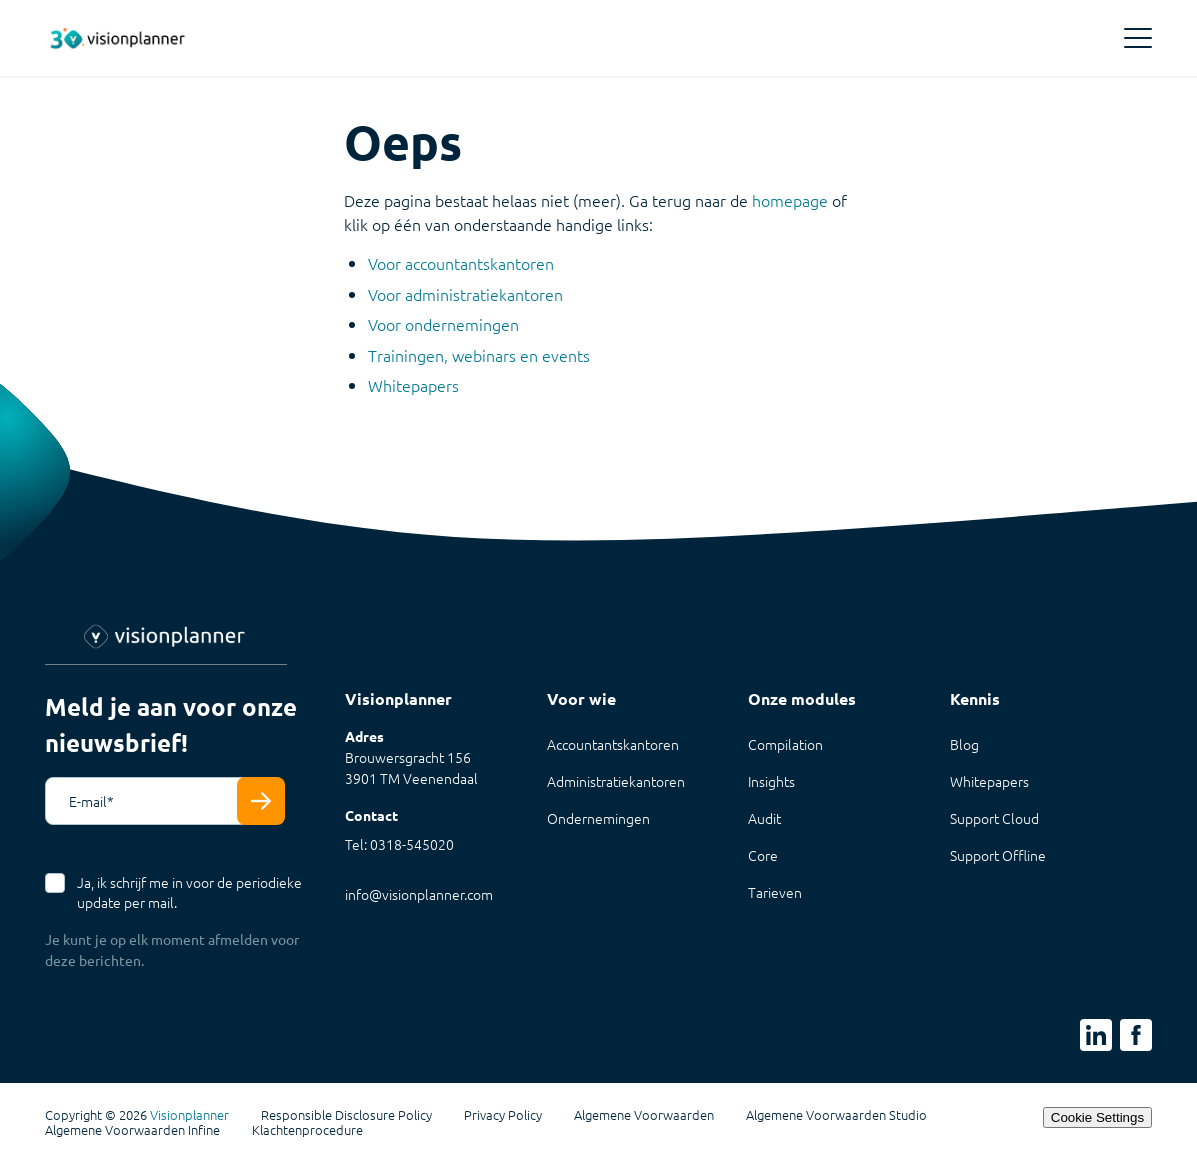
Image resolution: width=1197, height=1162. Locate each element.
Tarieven (775, 892)
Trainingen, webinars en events (479, 355)
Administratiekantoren (616, 781)
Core (763, 855)
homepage (790, 200)
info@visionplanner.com (419, 894)
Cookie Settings (1097, 1117)
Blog (964, 744)
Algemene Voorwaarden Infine (132, 1130)
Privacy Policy (503, 1115)
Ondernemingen (598, 818)
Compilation (785, 744)
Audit (764, 818)
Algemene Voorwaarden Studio (836, 1115)
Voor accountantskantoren (461, 263)
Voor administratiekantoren (465, 294)
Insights (771, 781)
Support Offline (998, 855)
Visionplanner (189, 1114)
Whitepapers (413, 385)
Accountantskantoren (613, 744)
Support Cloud (994, 818)
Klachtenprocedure (307, 1130)
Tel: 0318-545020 (399, 844)
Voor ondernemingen (443, 324)
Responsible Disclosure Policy (346, 1115)
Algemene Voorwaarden (644, 1115)
